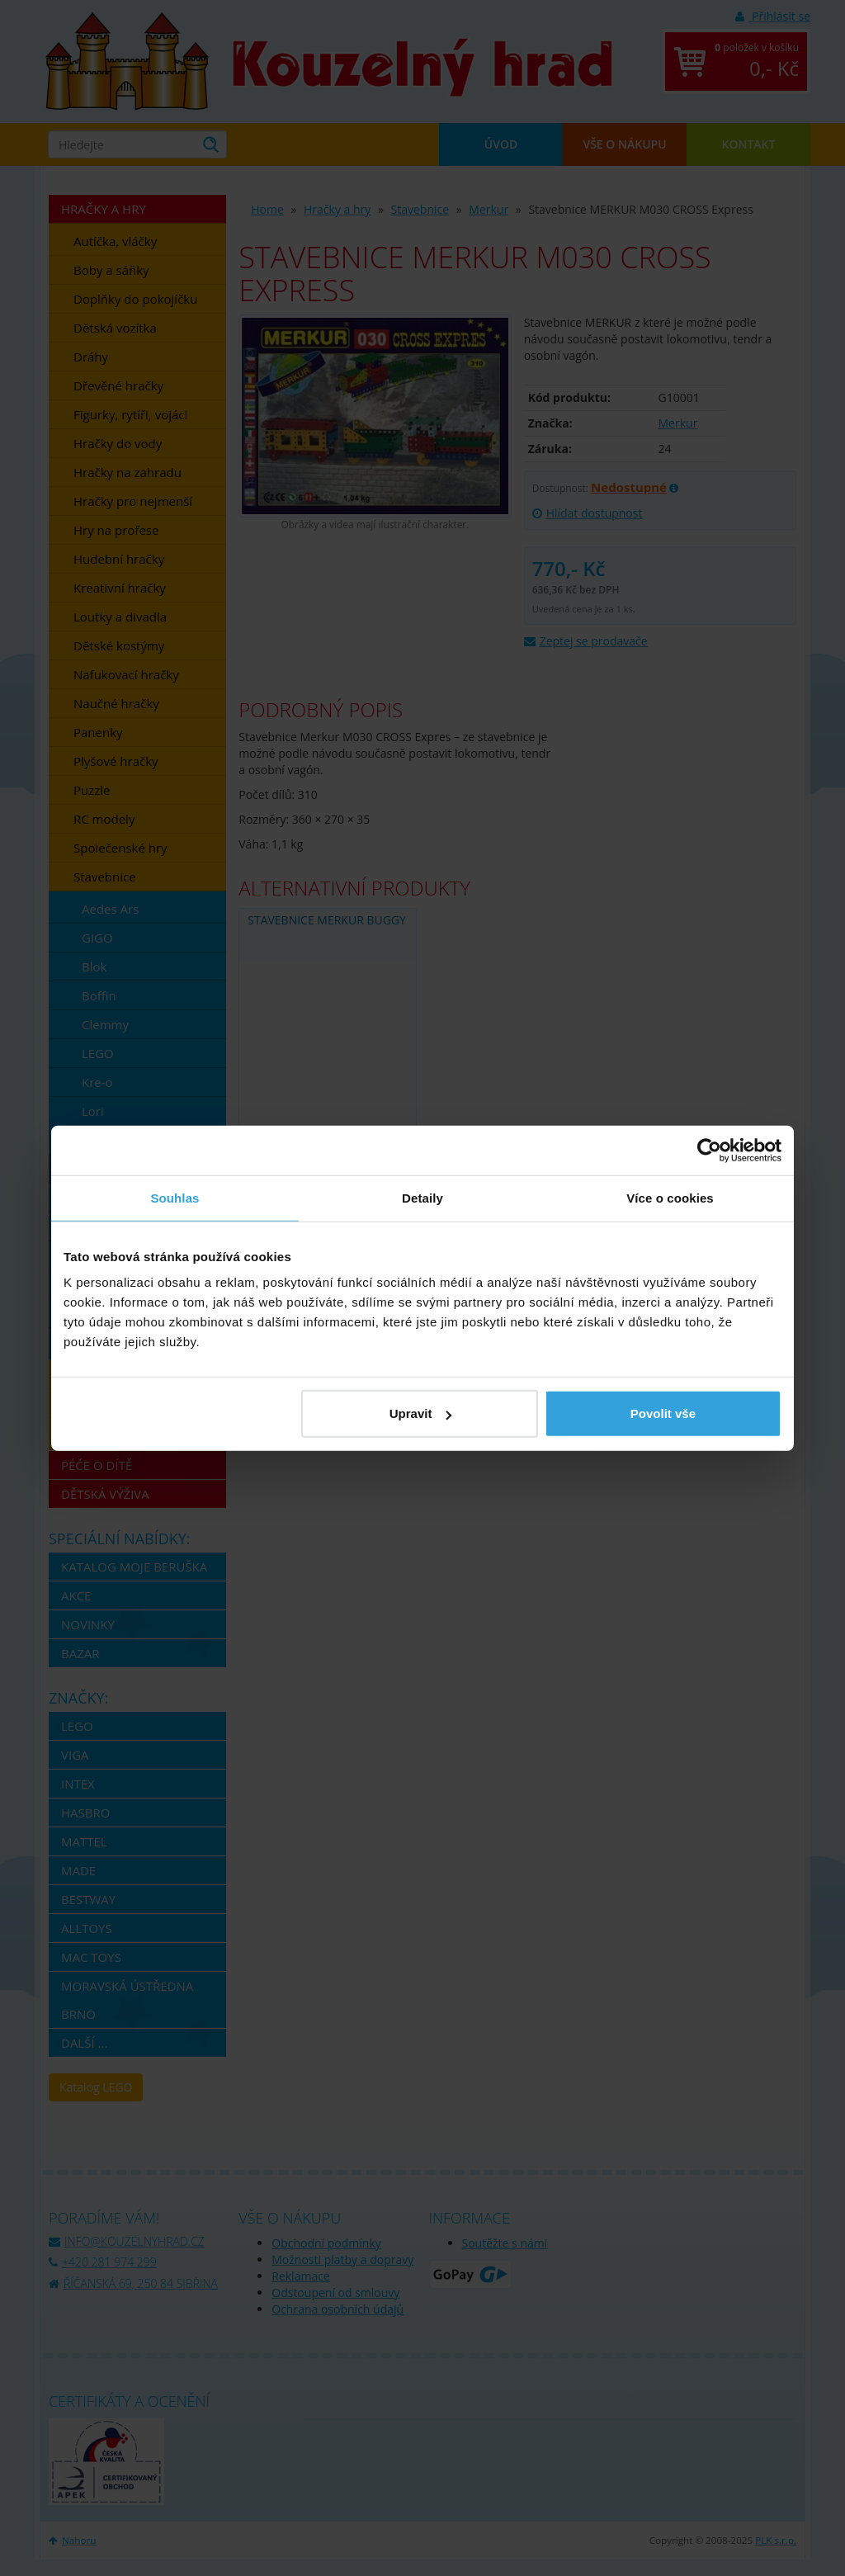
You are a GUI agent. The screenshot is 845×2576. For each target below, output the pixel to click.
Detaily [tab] (422, 1197)
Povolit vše (663, 1413)
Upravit (420, 1413)
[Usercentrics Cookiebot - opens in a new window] (709, 1149)
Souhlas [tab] (174, 1197)
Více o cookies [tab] (670, 1197)
